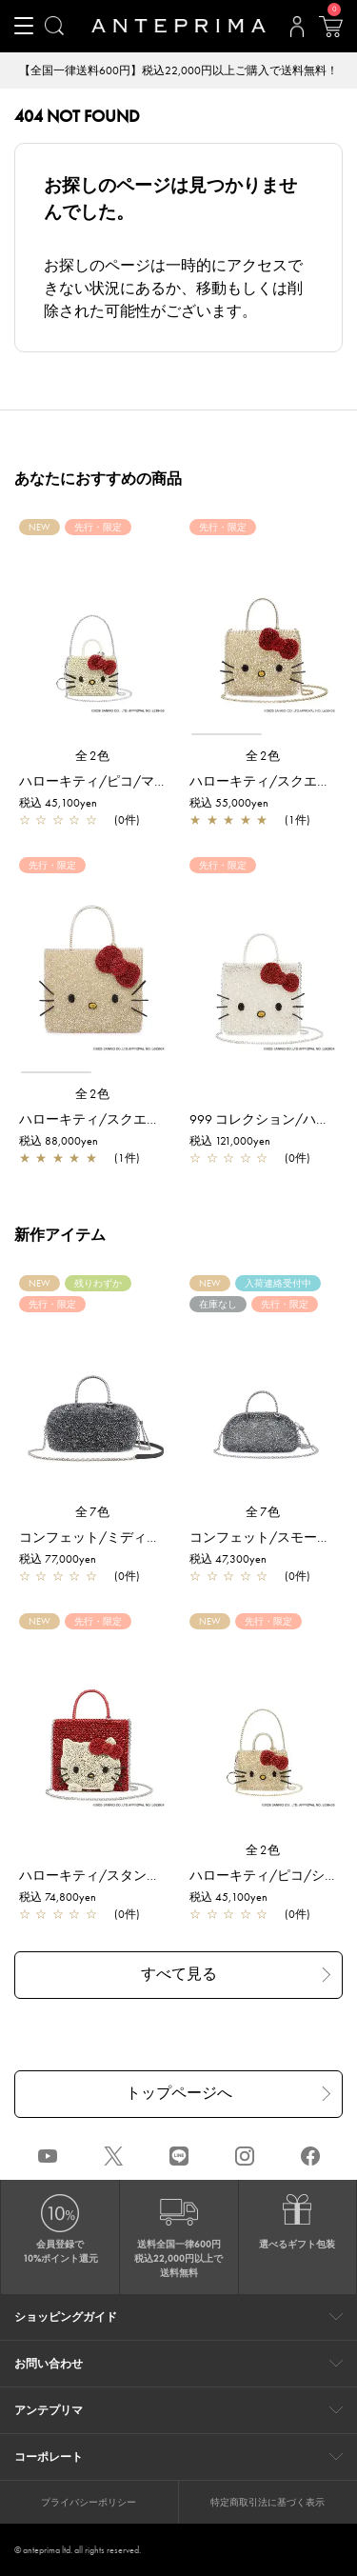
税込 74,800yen (57, 1897)
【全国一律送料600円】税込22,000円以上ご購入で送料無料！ (178, 70)
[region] (263, 635)
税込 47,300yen (228, 1559)
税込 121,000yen (229, 1140)
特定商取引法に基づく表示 (267, 2502)
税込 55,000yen (228, 802)
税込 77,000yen (57, 1559)
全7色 (93, 1512)
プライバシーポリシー (88, 2502)
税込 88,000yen (58, 1140)
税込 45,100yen (58, 802)
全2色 (93, 756)
